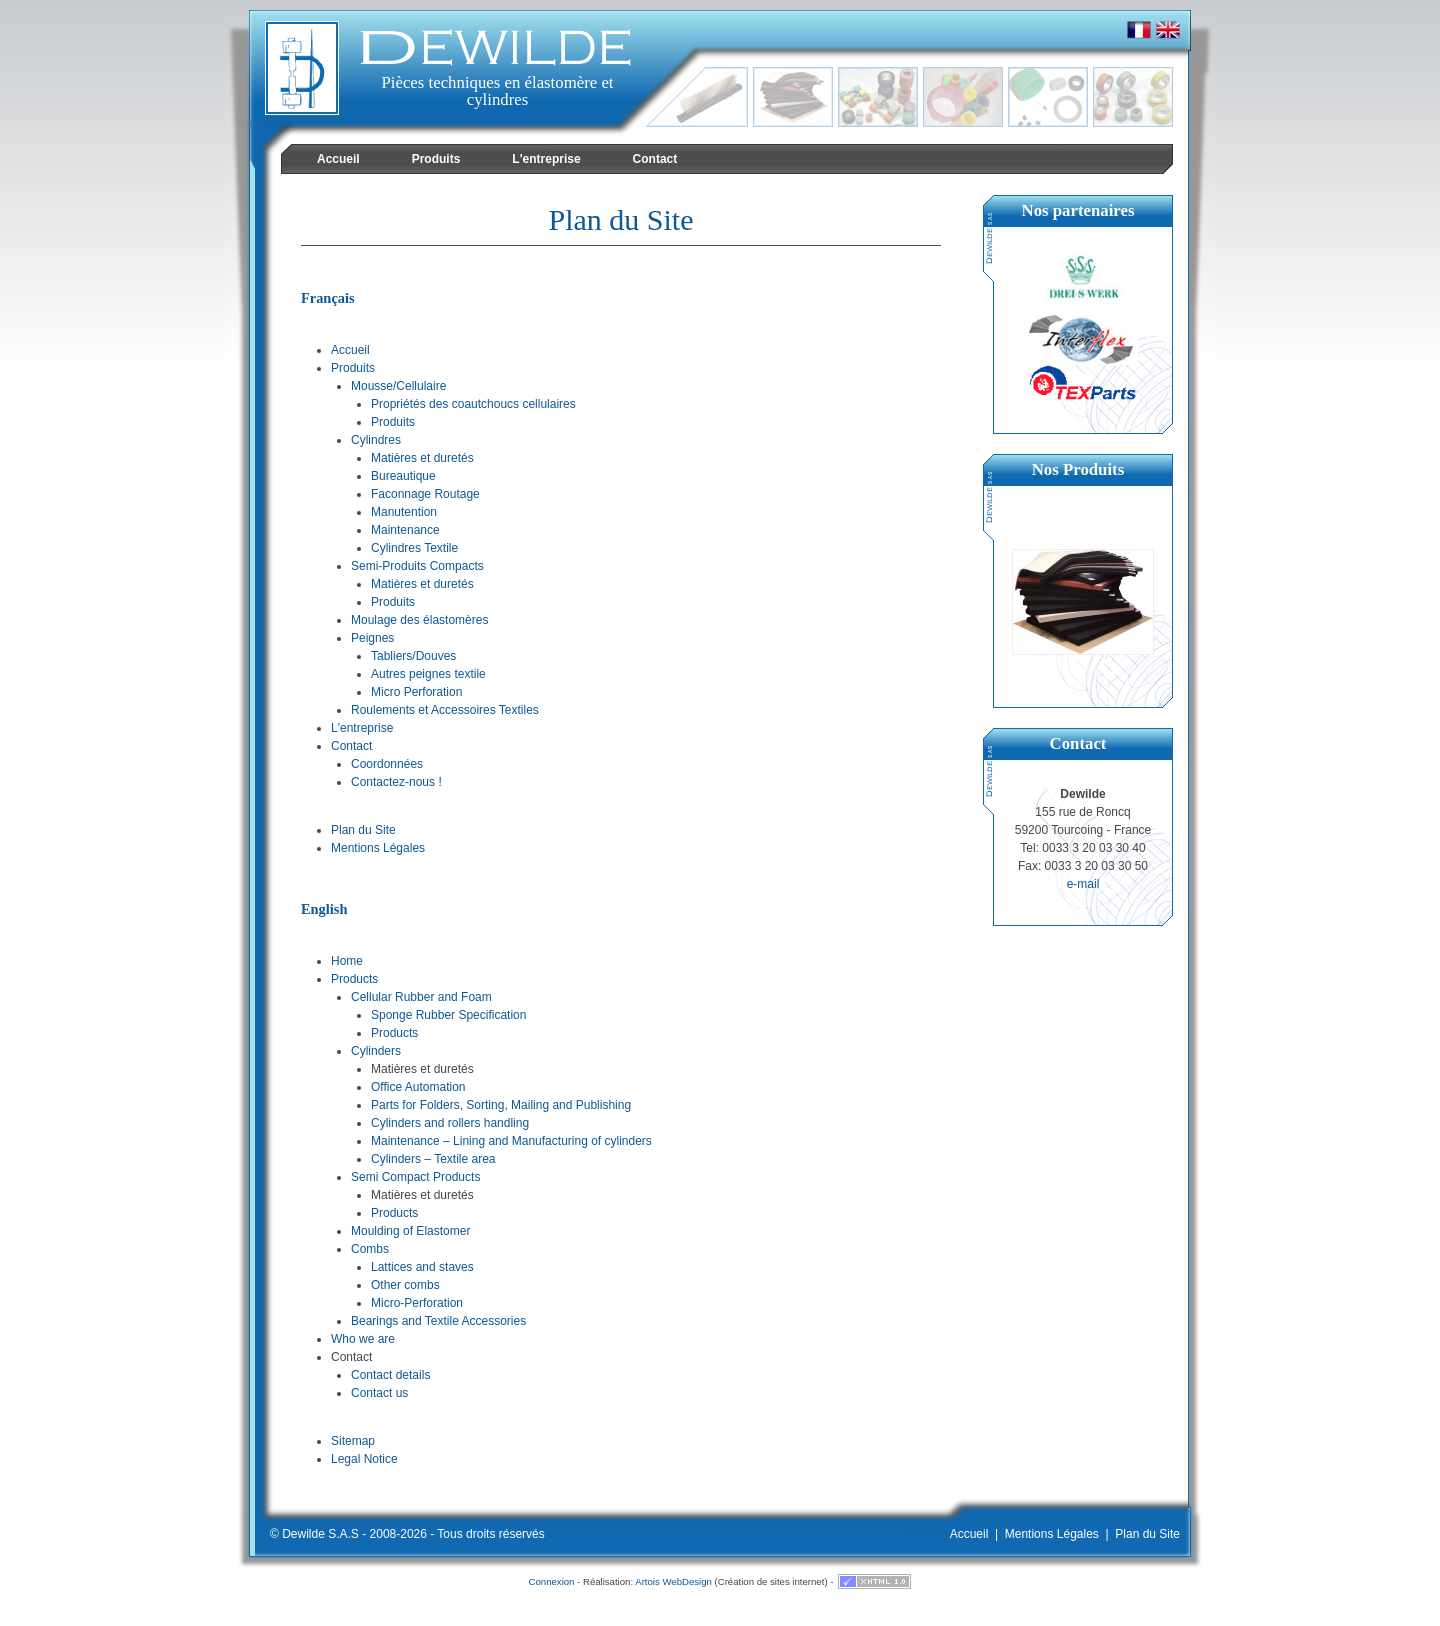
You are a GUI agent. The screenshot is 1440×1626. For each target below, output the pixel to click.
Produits (353, 368)
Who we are (363, 1339)
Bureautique (403, 476)
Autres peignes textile (428, 674)
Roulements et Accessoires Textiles (445, 710)
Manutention (404, 512)
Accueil (350, 350)
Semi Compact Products (415, 1177)
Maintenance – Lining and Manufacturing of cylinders (511, 1141)
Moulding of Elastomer (410, 1231)
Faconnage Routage (425, 494)
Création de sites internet (771, 1581)
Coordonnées (387, 764)
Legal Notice (364, 1459)
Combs (370, 1249)
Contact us (379, 1393)
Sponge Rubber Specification (448, 1015)
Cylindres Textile (414, 548)
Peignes (372, 638)
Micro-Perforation (417, 1303)
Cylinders (376, 1051)
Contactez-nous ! (396, 782)
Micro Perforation (416, 692)
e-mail (1083, 884)
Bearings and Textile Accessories (438, 1321)
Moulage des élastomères (419, 620)
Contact (351, 746)
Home (347, 961)
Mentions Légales (378, 848)
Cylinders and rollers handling (450, 1123)
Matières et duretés (422, 458)
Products (354, 979)
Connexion (552, 1581)
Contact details (390, 1375)
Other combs (405, 1285)
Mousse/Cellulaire (398, 386)
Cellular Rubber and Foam (421, 997)
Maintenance (405, 530)
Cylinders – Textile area (433, 1159)
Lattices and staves (422, 1267)
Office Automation (418, 1087)
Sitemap (353, 1441)
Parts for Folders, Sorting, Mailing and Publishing (501, 1105)
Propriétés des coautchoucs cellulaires (473, 404)
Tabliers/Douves (413, 656)
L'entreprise (362, 728)
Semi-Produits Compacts (417, 566)
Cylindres (376, 440)
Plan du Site (363, 830)
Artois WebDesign (673, 1581)
